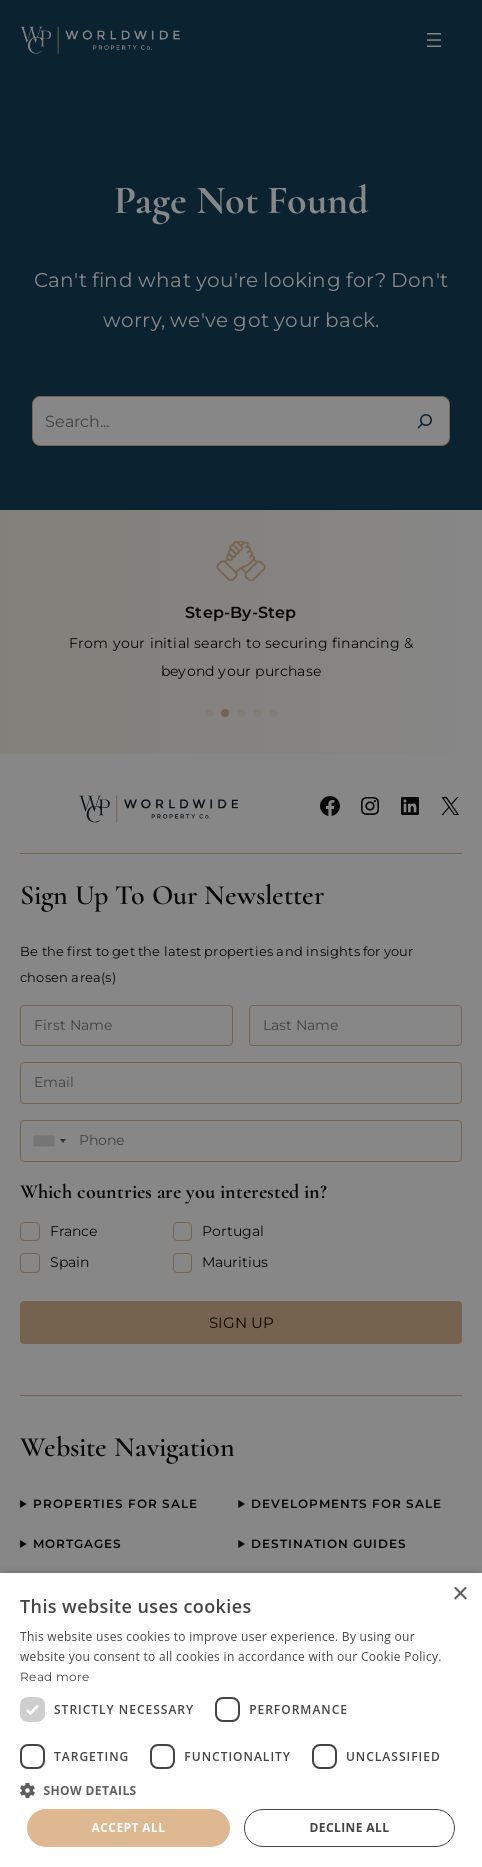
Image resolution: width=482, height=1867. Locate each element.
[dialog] (241, 1720)
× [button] (459, 1594)
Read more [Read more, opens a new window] (55, 1676)
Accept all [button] (129, 1827)
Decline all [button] (350, 1827)
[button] (241, 1790)
